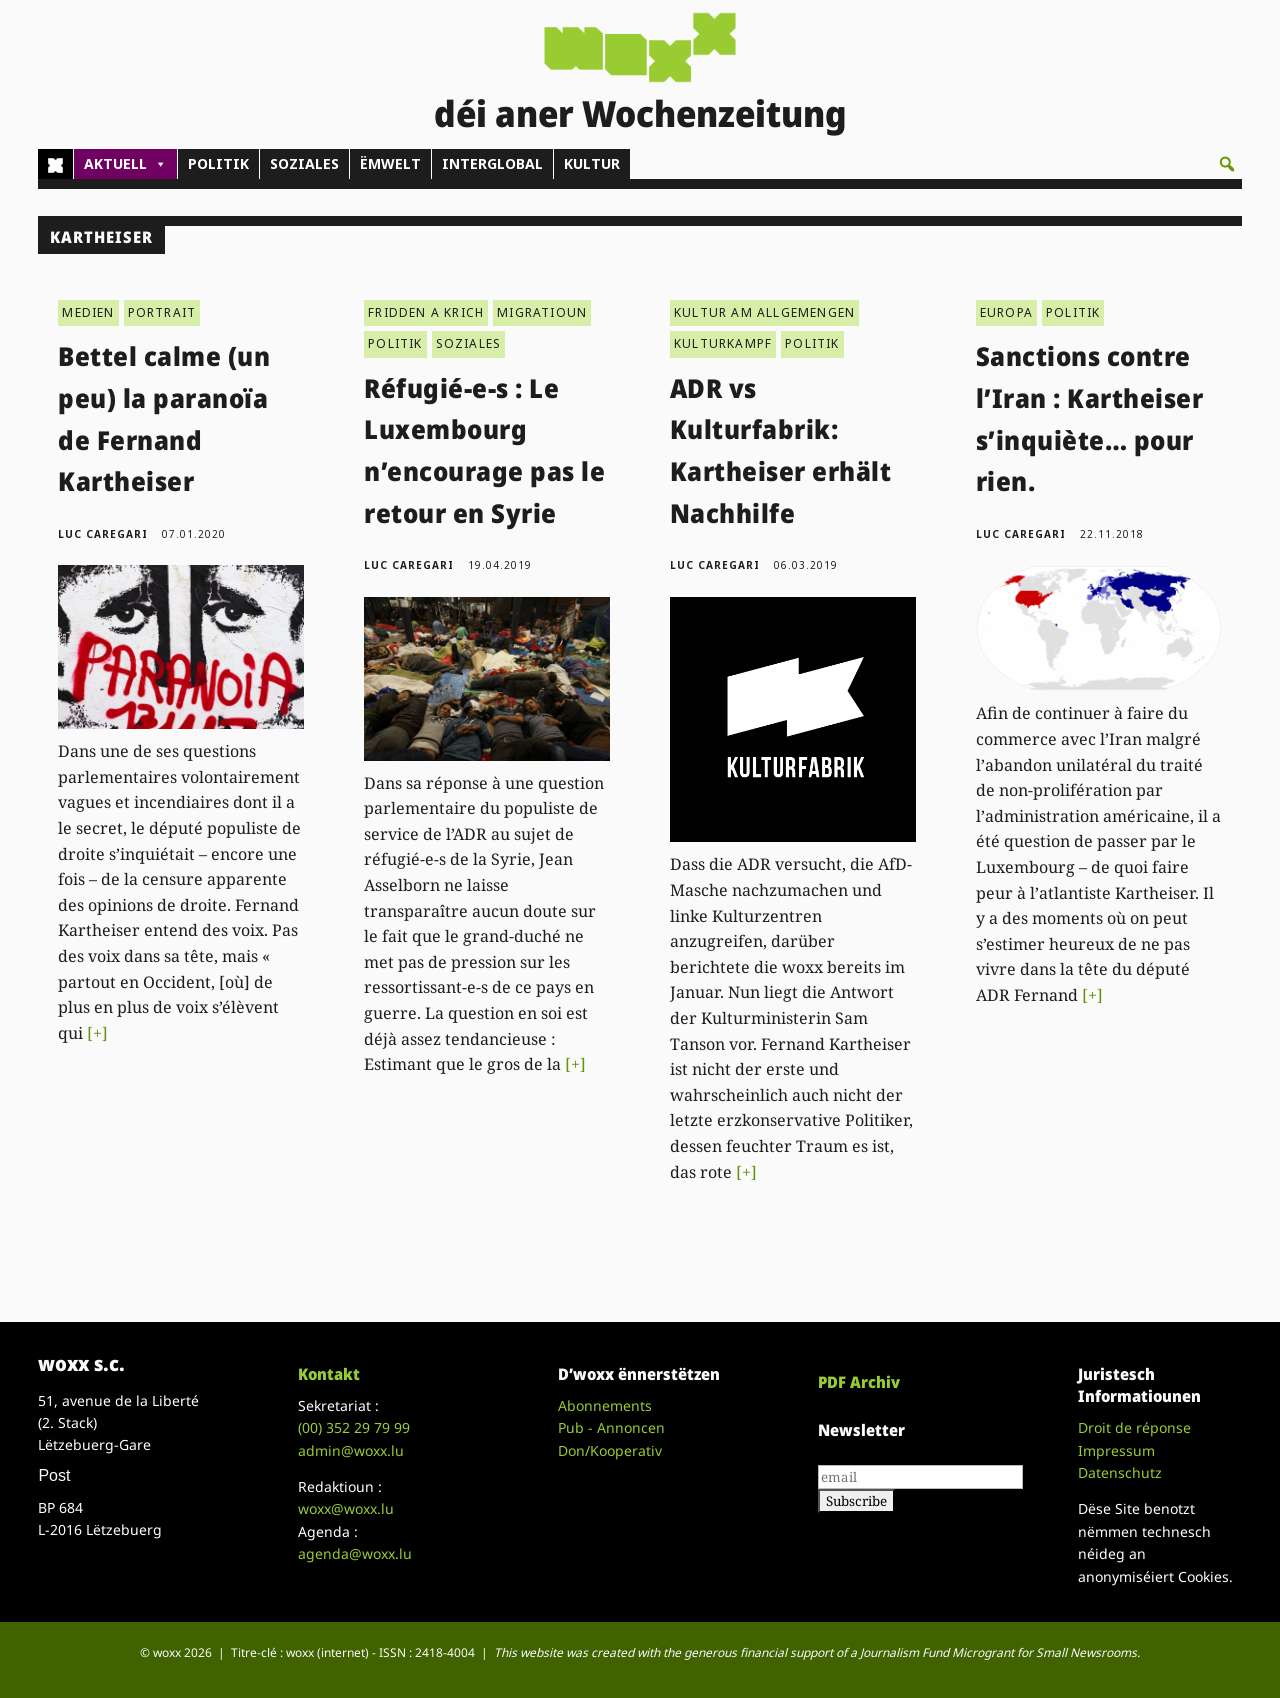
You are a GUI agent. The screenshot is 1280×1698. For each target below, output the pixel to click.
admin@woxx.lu (351, 1450)
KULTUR (592, 163)
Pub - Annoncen (611, 1427)
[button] (1227, 164)
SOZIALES (304, 163)
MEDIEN (88, 312)
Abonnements (605, 1405)
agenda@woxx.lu (355, 1553)
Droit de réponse (1134, 1427)
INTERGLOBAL (492, 163)
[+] (97, 1033)
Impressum (1116, 1450)
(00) (354, 1427)
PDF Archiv (859, 1382)
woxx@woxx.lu (346, 1508)
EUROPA (1006, 312)
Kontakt (329, 1374)
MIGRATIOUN (542, 312)
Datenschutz (1120, 1472)
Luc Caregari (103, 534)
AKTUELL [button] (125, 164)
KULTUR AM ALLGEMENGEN (764, 312)
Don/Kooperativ (610, 1450)
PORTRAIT (162, 312)
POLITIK (218, 163)
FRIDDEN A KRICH (426, 312)
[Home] (55, 164)
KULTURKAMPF (723, 343)
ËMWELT (390, 163)
